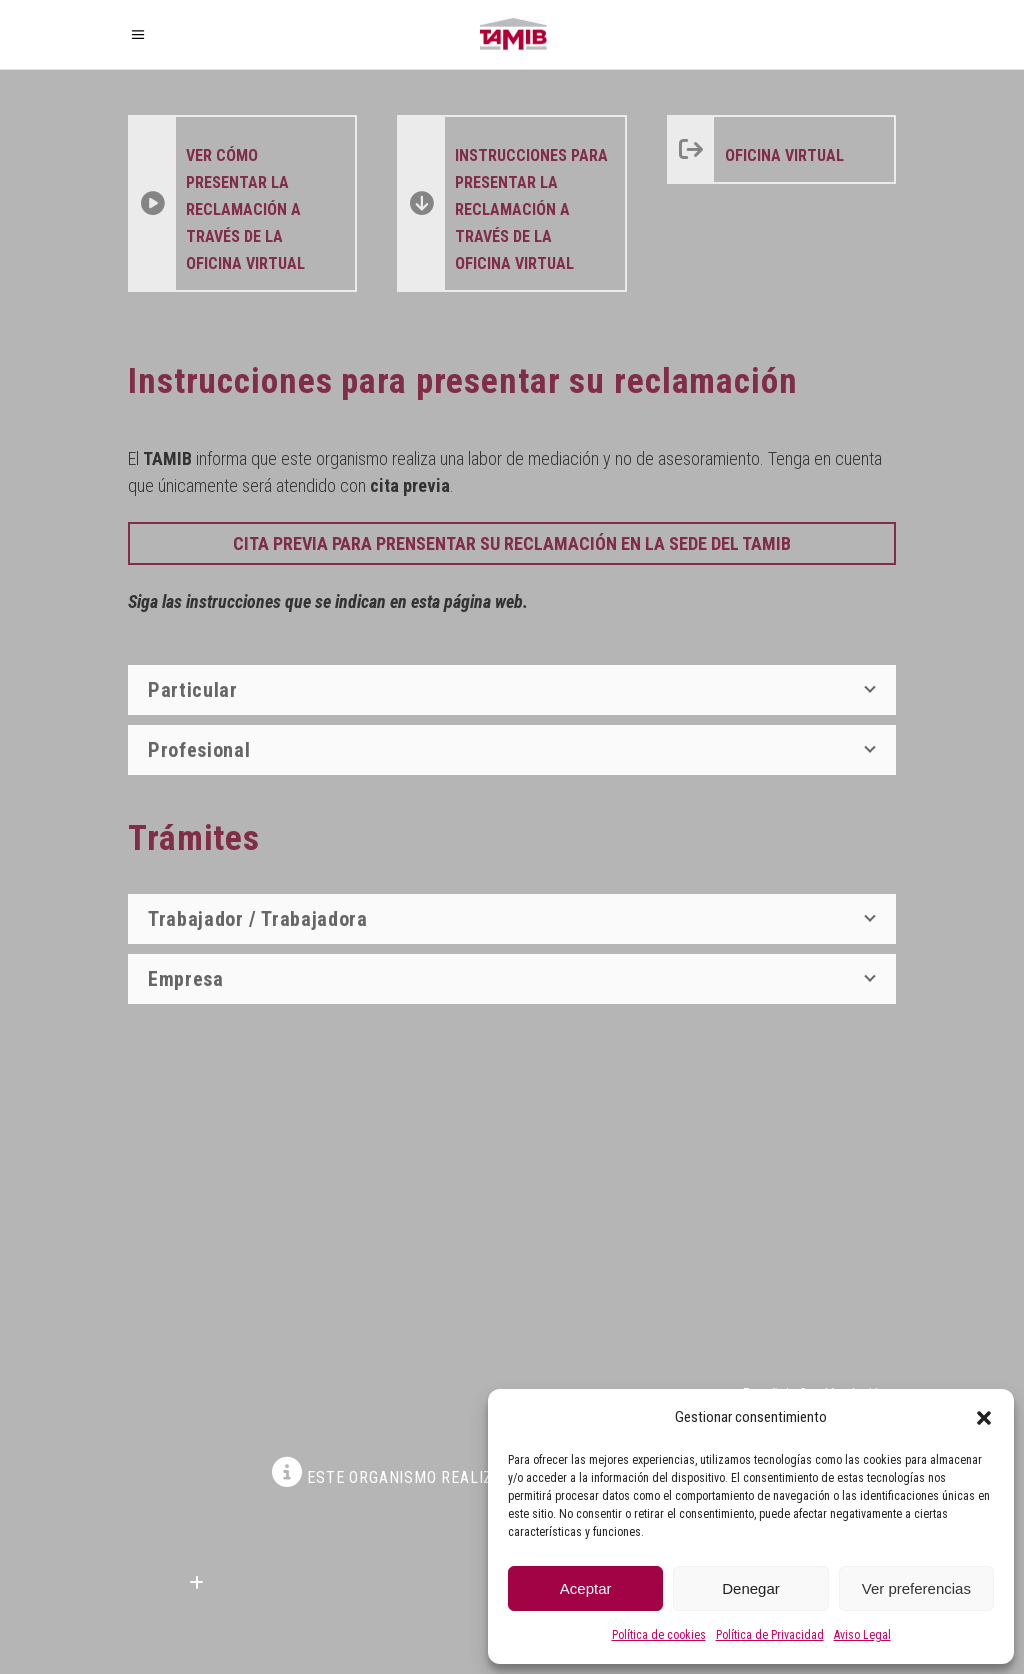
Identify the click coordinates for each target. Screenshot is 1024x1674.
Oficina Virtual (784, 155)
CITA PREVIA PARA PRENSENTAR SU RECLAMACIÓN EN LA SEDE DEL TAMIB (512, 543)
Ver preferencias (916, 1588)
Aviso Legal (862, 1635)
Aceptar (586, 1588)
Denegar (751, 1588)
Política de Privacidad (770, 1635)
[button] (984, 1418)
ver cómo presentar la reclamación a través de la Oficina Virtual (245, 209)
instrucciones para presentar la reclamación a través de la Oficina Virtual (531, 209)
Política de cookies (659, 1635)
